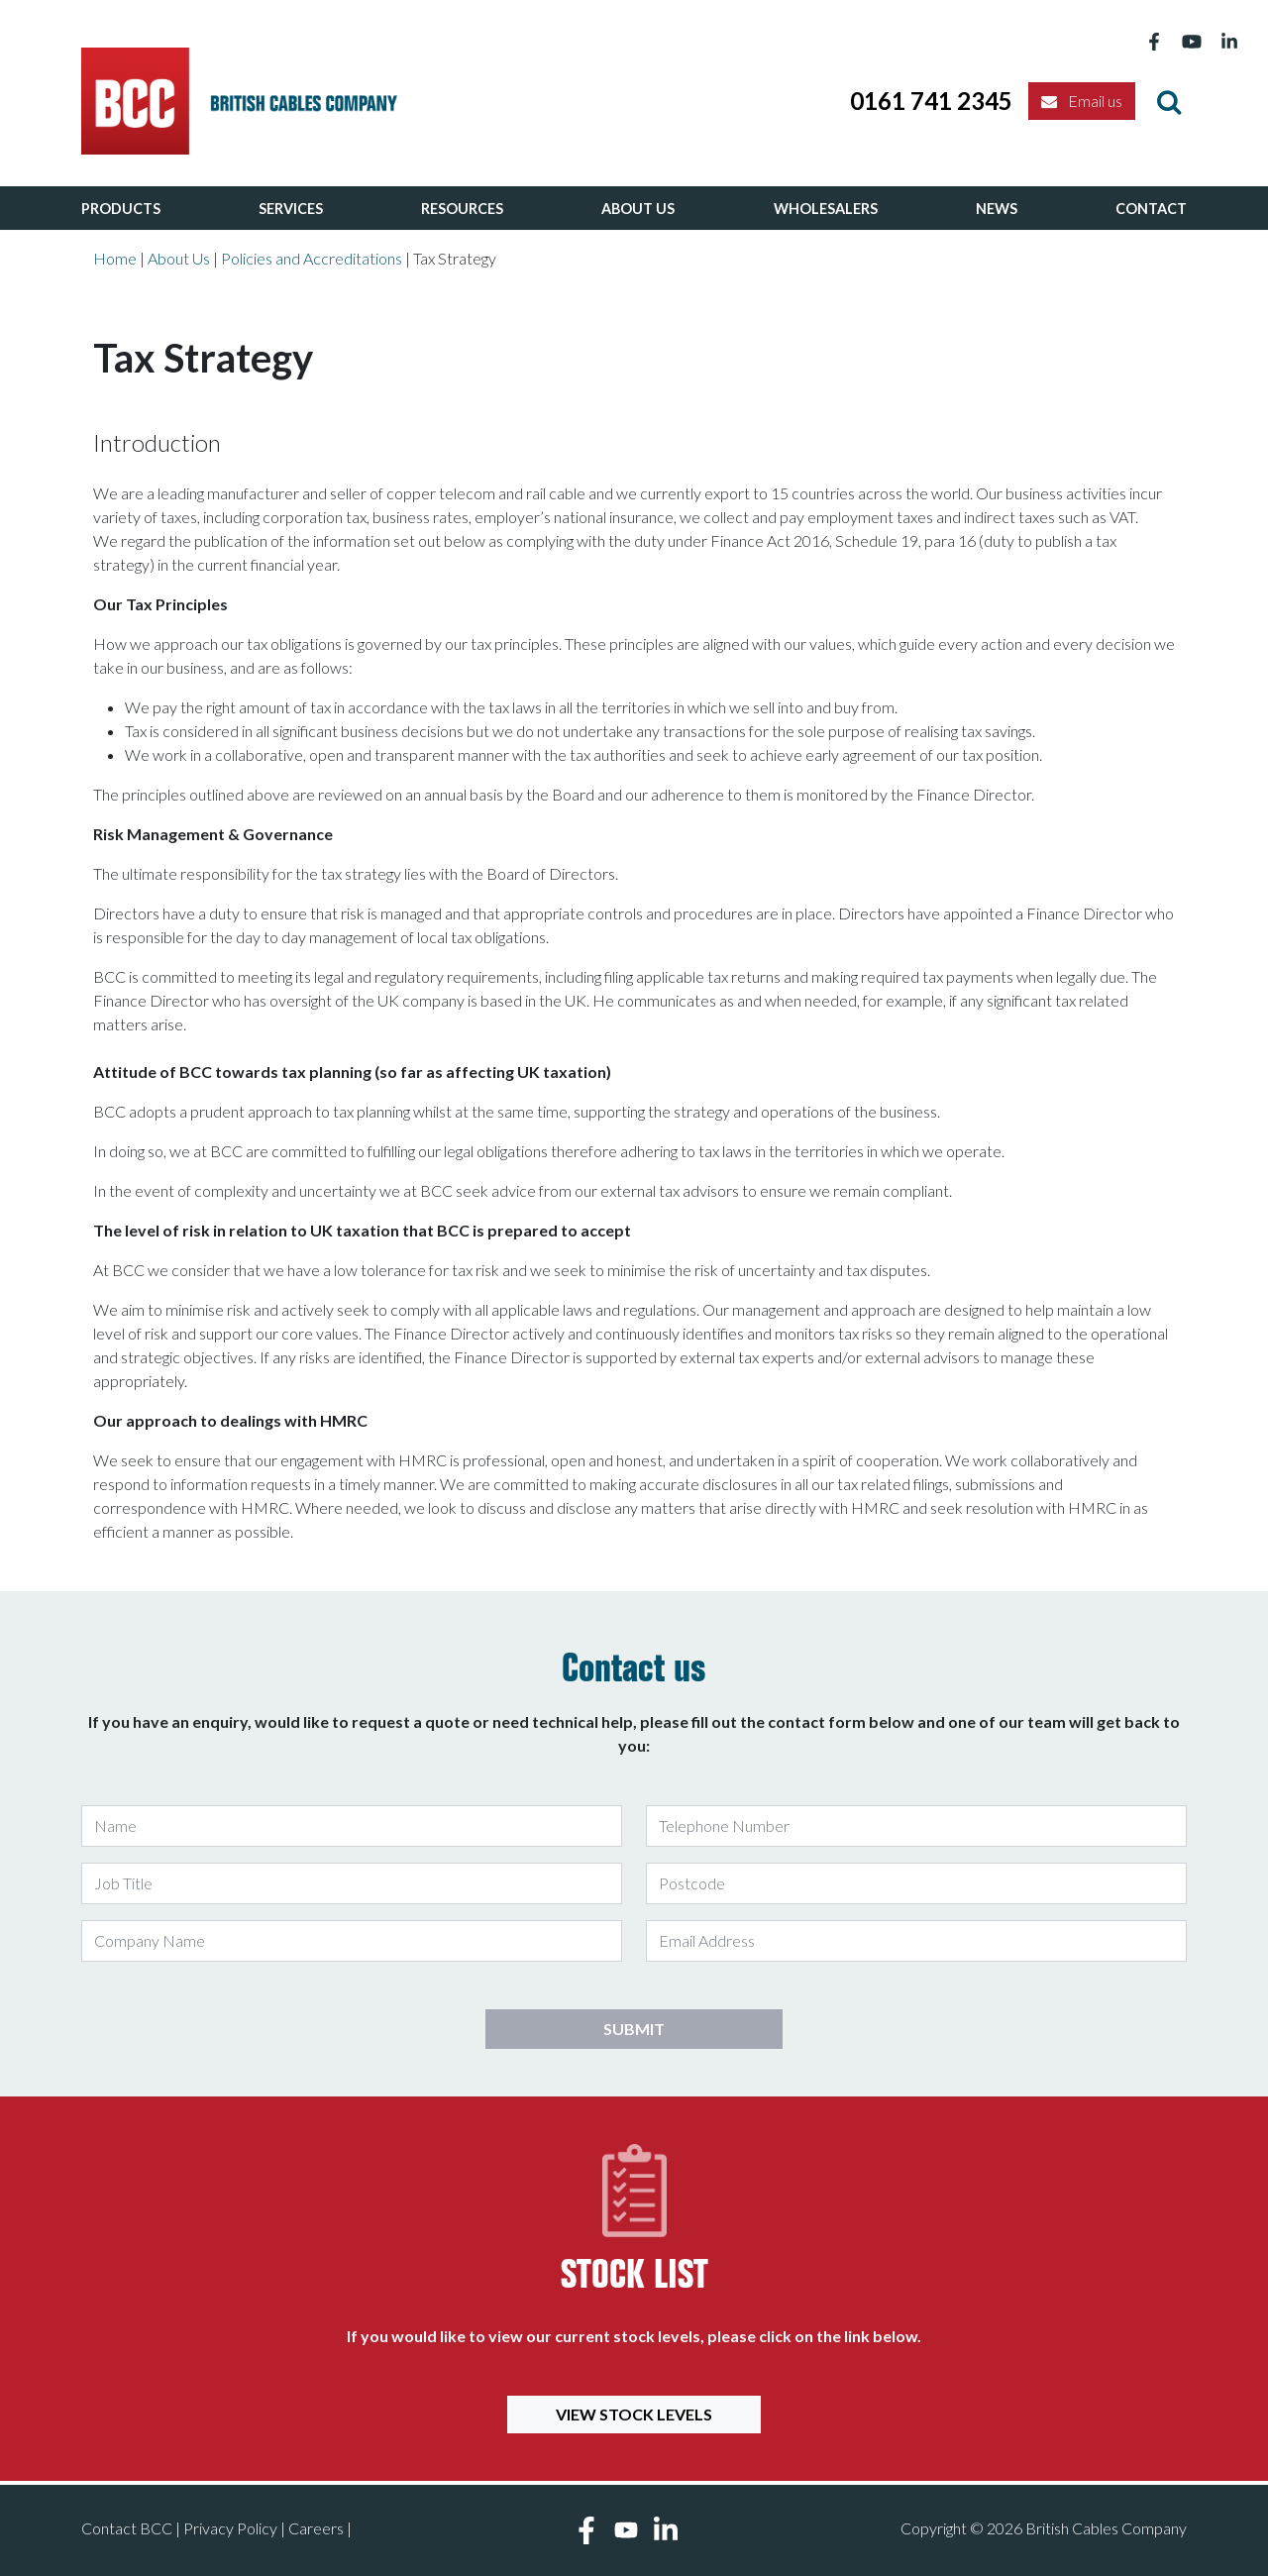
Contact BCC (126, 2528)
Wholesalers (826, 208)
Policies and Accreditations (311, 258)
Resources (462, 208)
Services (291, 208)
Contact (1151, 208)
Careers (316, 2528)
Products (120, 208)
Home (115, 258)
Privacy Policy (230, 2528)
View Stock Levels (634, 2414)
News (996, 208)
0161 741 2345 (931, 100)
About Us (638, 208)
